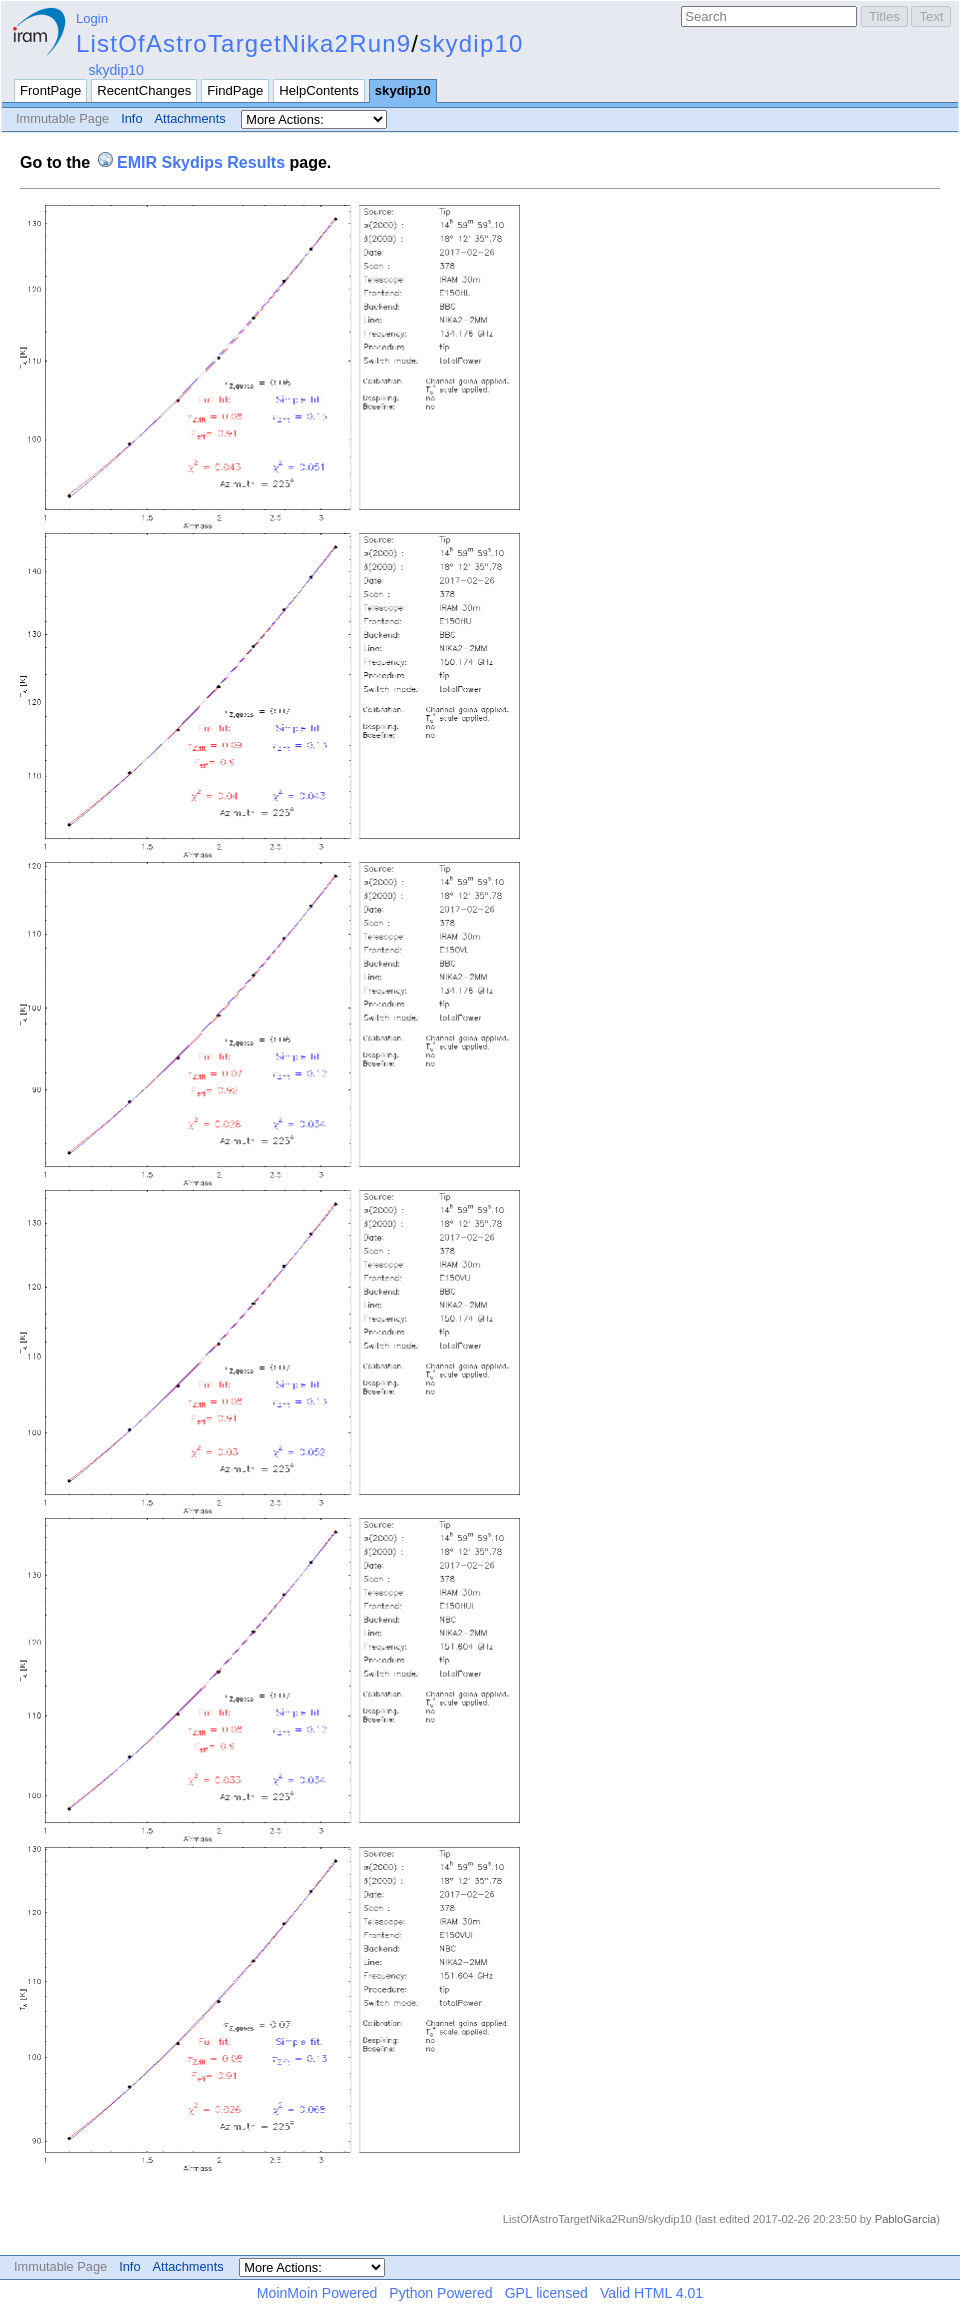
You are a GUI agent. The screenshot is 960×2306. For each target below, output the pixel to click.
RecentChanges (144, 90)
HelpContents (318, 90)
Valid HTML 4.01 (651, 2293)
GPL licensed (546, 2293)
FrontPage (50, 90)
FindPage (235, 90)
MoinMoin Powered (317, 2293)
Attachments (190, 118)
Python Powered (440, 2293)
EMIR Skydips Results (201, 162)
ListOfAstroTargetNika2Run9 (243, 43)
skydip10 (471, 43)
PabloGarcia (906, 2219)
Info (131, 118)
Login (92, 18)
